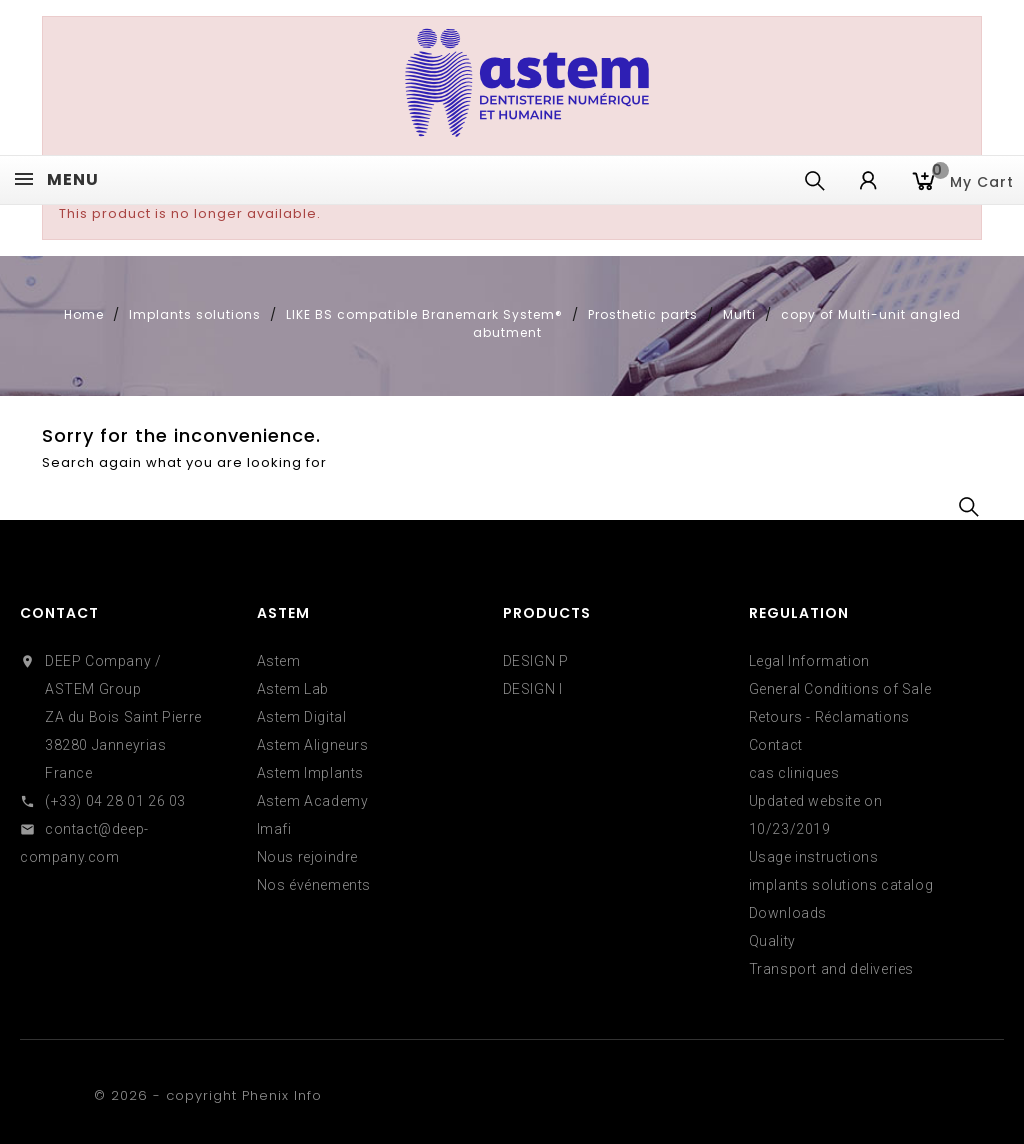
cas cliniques (794, 773)
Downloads (788, 913)
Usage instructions (814, 857)
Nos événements (314, 885)
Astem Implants (310, 773)
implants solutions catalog (841, 885)
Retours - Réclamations (829, 717)
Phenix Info (282, 1095)
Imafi (274, 829)
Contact (59, 613)
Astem (279, 661)
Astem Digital (302, 717)
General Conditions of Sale (840, 689)
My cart (973, 180)
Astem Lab (293, 689)
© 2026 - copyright (168, 1095)
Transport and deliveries (831, 969)
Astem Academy (313, 801)
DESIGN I (533, 689)
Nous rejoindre (307, 857)
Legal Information (809, 661)
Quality (772, 941)
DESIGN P (536, 661)
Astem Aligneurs (313, 745)
